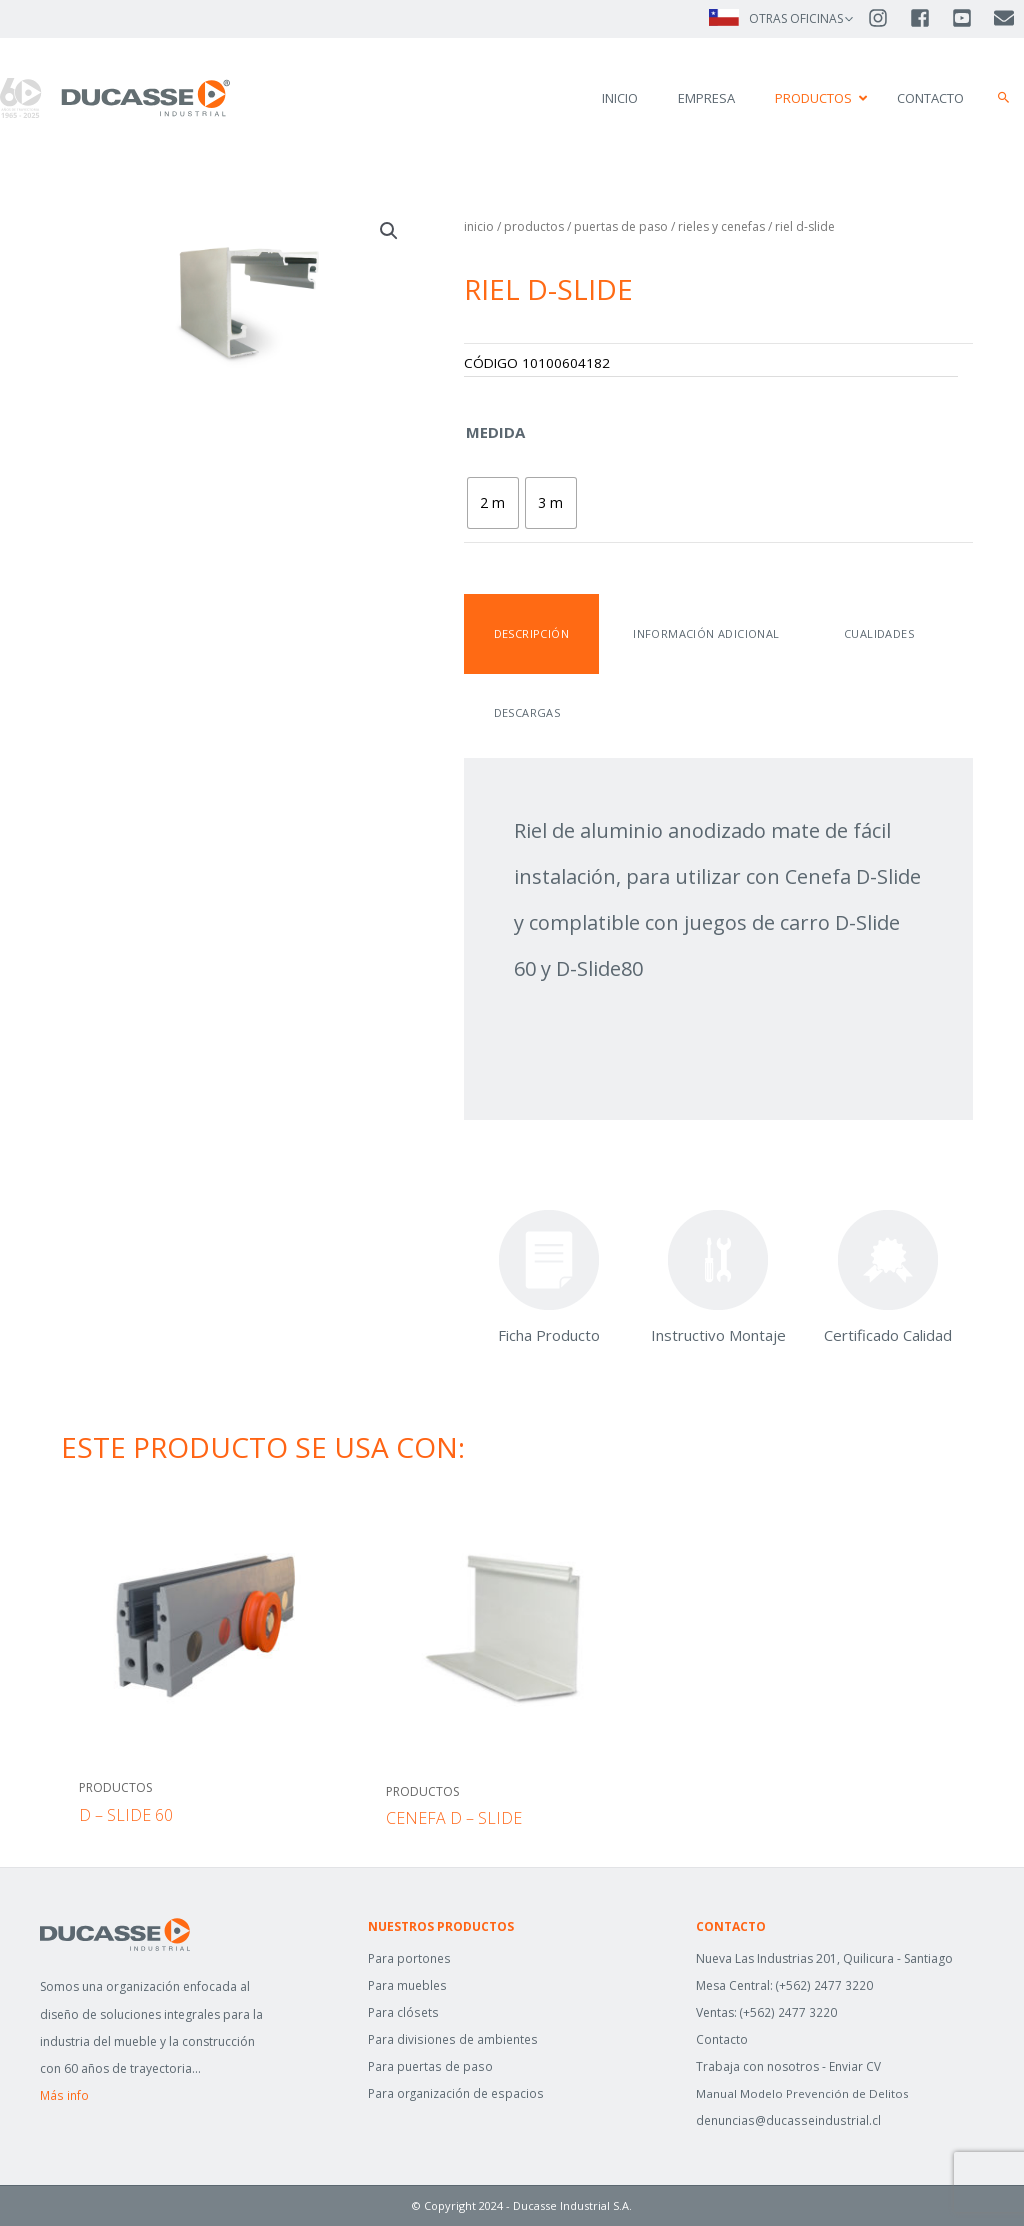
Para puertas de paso (429, 2066)
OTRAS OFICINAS (796, 18)
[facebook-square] (929, 18)
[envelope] (1005, 18)
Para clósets (402, 2012)
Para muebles (407, 1985)
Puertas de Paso (621, 226)
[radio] (493, 503)
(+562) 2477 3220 (824, 1985)
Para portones (409, 1958)
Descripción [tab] (529, 633)
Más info (64, 2095)
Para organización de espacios (455, 2093)
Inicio (479, 226)
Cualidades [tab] (864, 633)
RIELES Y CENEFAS (721, 226)
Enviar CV (855, 2066)
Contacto (722, 2039)
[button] (1004, 98)
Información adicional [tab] (698, 633)
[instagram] (887, 18)
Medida (495, 432)
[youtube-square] (971, 18)
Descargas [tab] (525, 712)
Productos (534, 226)
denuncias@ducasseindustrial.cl (786, 2120)
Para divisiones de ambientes (451, 2039)
